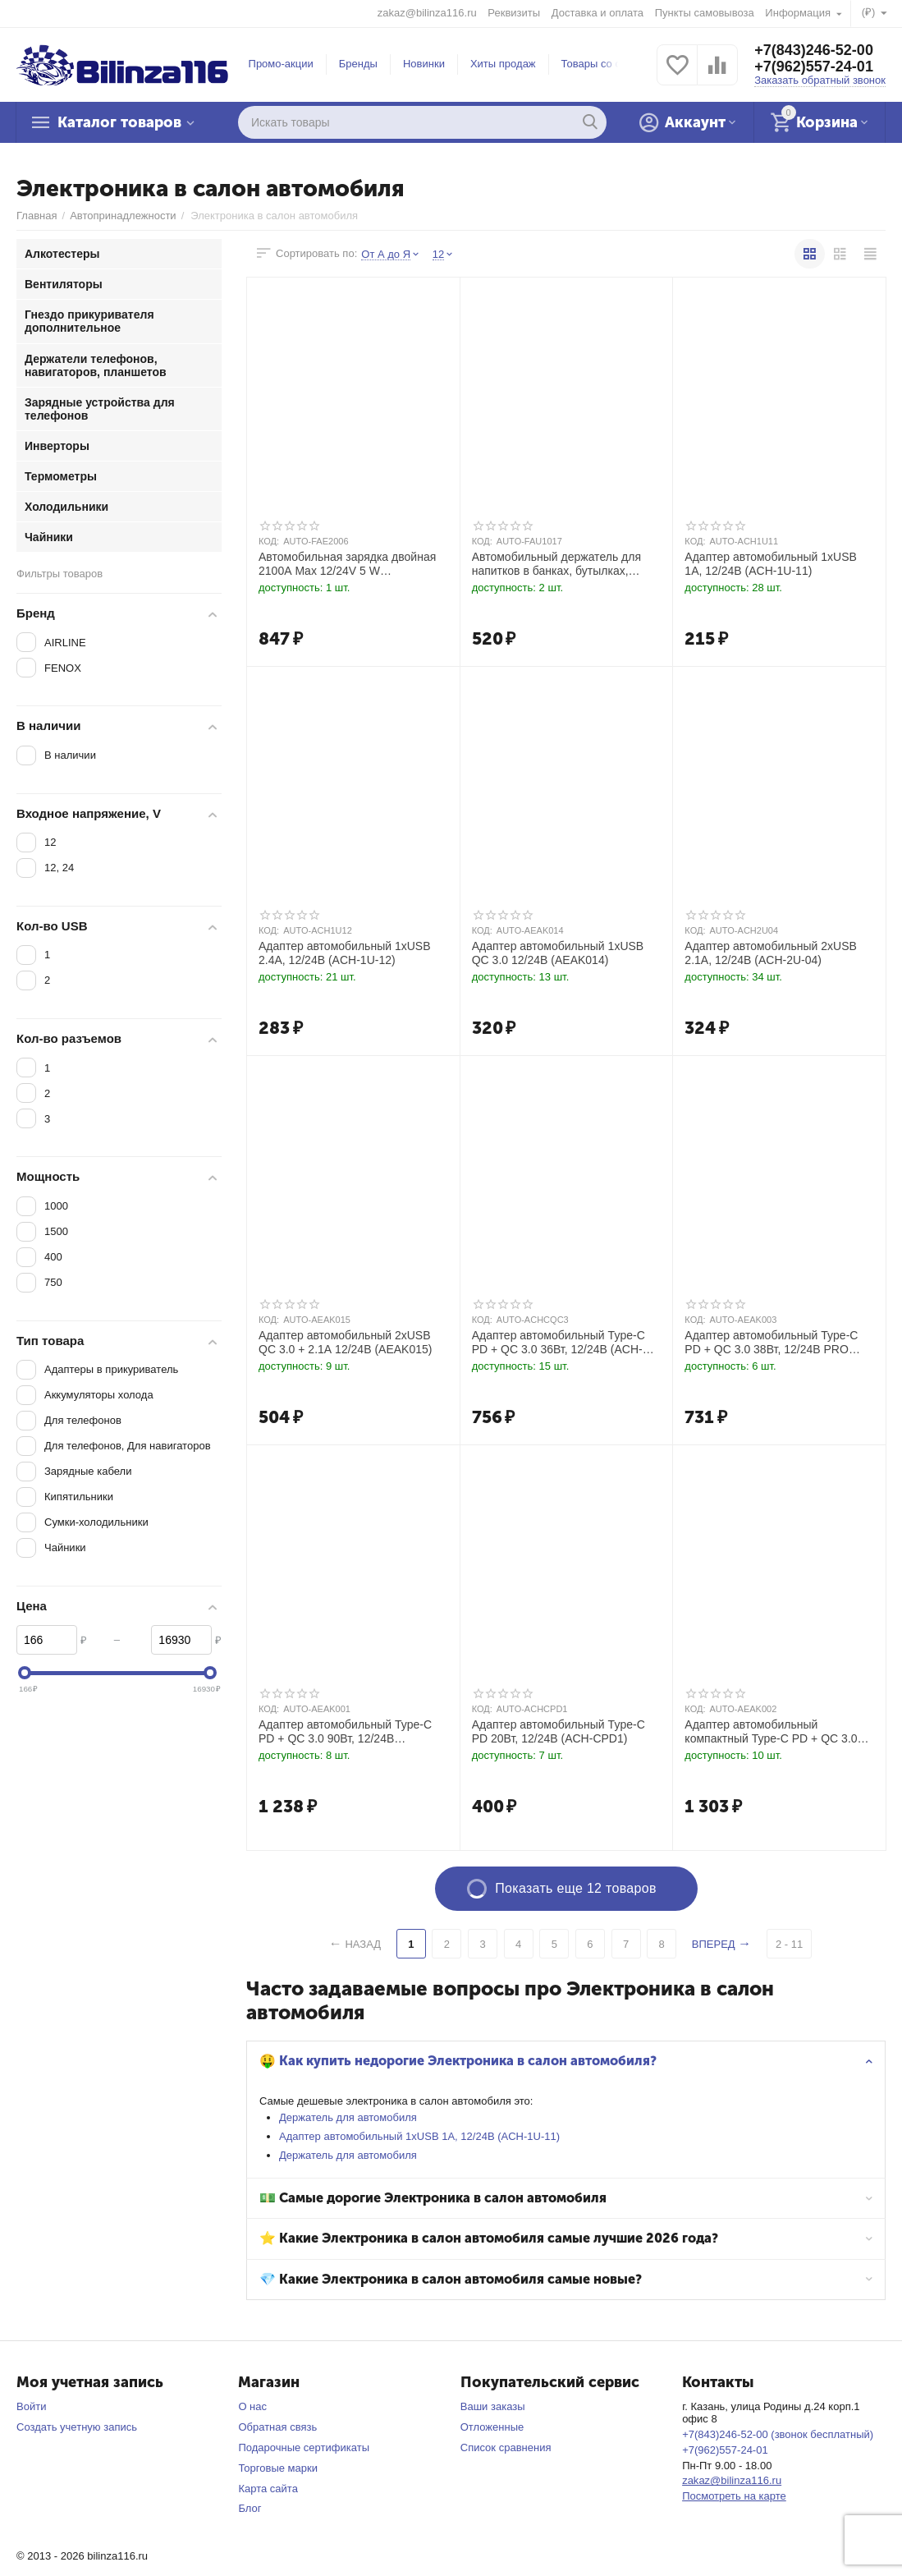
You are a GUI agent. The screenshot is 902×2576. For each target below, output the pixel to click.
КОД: (269, 541)
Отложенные (492, 2427)
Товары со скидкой (607, 63)
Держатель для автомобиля (348, 2117)
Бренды (358, 63)
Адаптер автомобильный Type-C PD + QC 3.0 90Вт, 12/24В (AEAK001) (345, 1732)
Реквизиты (514, 13)
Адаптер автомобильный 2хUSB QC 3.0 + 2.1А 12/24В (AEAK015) (346, 1342)
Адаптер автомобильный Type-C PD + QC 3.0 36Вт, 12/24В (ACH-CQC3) (558, 1343)
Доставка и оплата (597, 13)
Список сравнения (506, 2447)
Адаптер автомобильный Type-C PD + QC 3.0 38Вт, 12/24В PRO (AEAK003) (771, 1343)
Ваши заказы (492, 2406)
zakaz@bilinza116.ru (427, 13)
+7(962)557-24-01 (813, 66)
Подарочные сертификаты (303, 2447)
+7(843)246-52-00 (813, 50)
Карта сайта (268, 2488)
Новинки (424, 63)
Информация (799, 13)
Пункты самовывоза (704, 13)
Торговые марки (278, 2468)
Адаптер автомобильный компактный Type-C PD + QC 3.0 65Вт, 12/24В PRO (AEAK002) (771, 1732)
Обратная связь (277, 2427)
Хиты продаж (503, 63)
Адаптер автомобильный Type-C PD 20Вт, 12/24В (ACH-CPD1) (558, 1731)
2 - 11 (789, 1944)
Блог (249, 2508)
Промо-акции (281, 63)
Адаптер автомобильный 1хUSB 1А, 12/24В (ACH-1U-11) (419, 2136)
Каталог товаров (119, 122)
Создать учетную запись (76, 2427)
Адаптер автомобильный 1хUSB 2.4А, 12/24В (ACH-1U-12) (345, 953)
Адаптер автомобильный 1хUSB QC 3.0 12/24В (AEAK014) (558, 953)
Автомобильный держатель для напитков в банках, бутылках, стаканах (556, 564)
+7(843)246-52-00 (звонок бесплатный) (777, 2434)
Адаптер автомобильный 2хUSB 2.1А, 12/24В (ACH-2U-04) (771, 953)
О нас (252, 2406)
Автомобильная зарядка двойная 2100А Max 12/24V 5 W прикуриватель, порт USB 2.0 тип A (352, 564)
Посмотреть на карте (734, 2496)
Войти (31, 2406)
